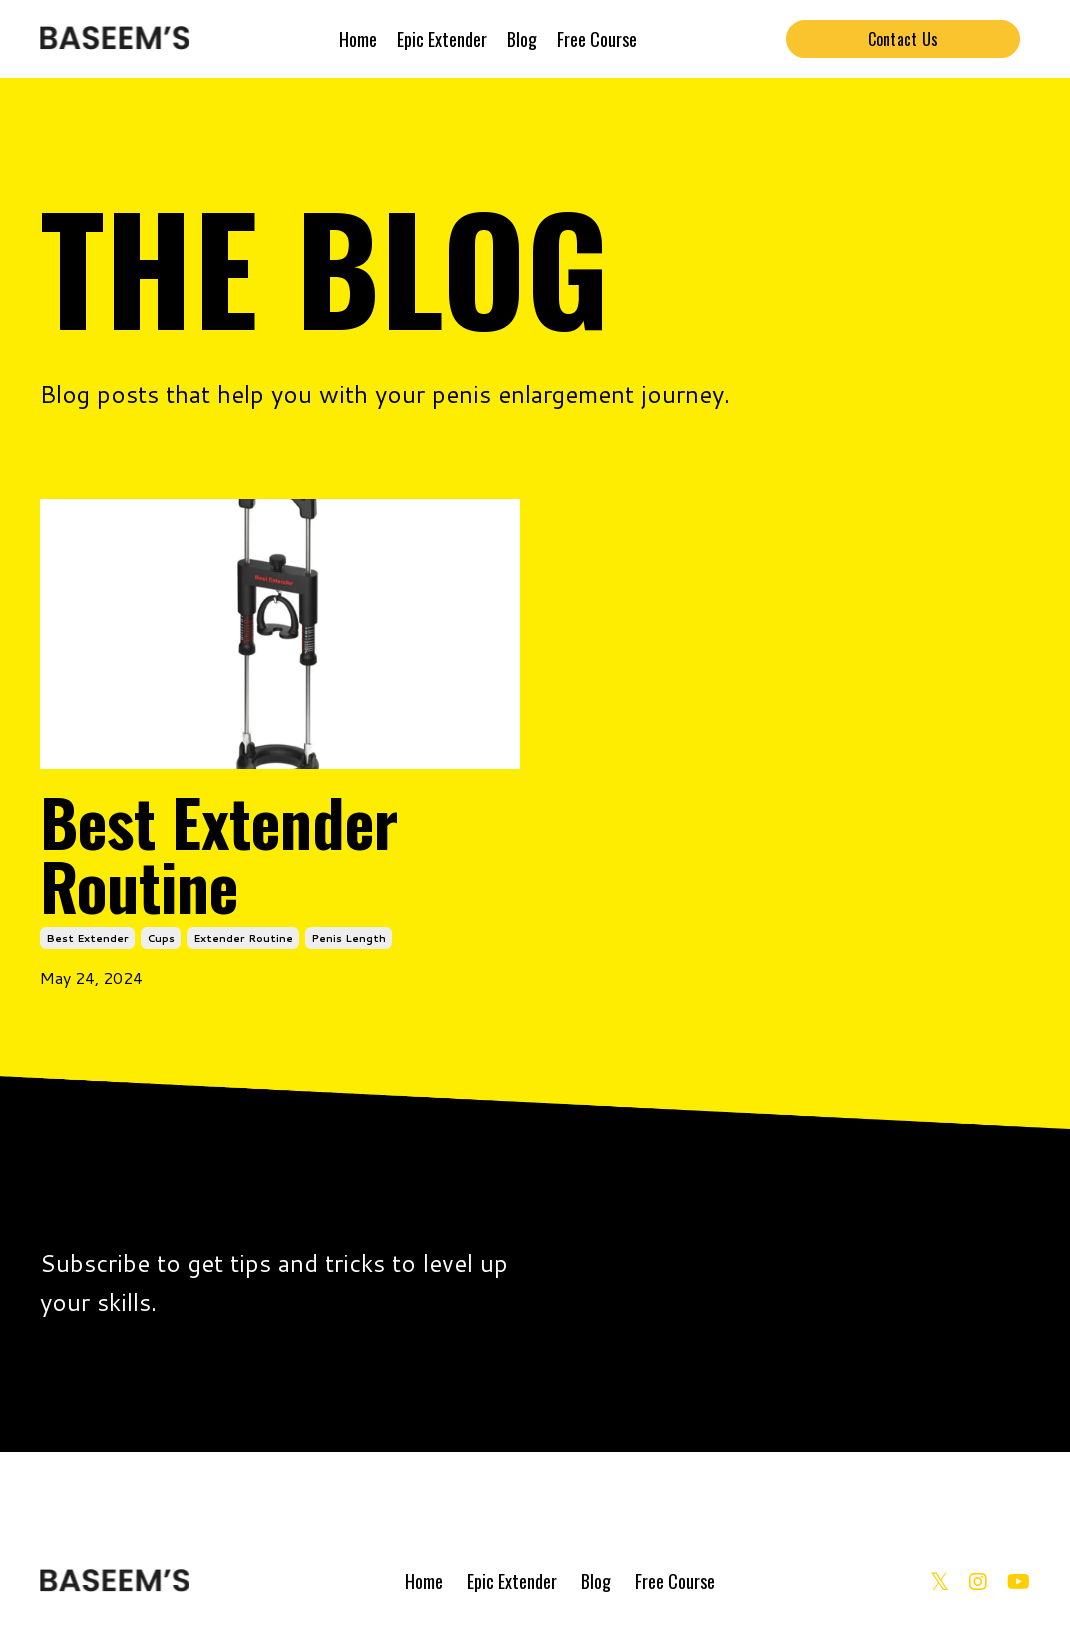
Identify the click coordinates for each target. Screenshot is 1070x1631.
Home (358, 39)
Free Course (597, 39)
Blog (522, 39)
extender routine (243, 938)
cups (161, 938)
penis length (348, 938)
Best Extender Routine (219, 853)
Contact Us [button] (903, 39)
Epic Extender (442, 39)
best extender (87, 938)
